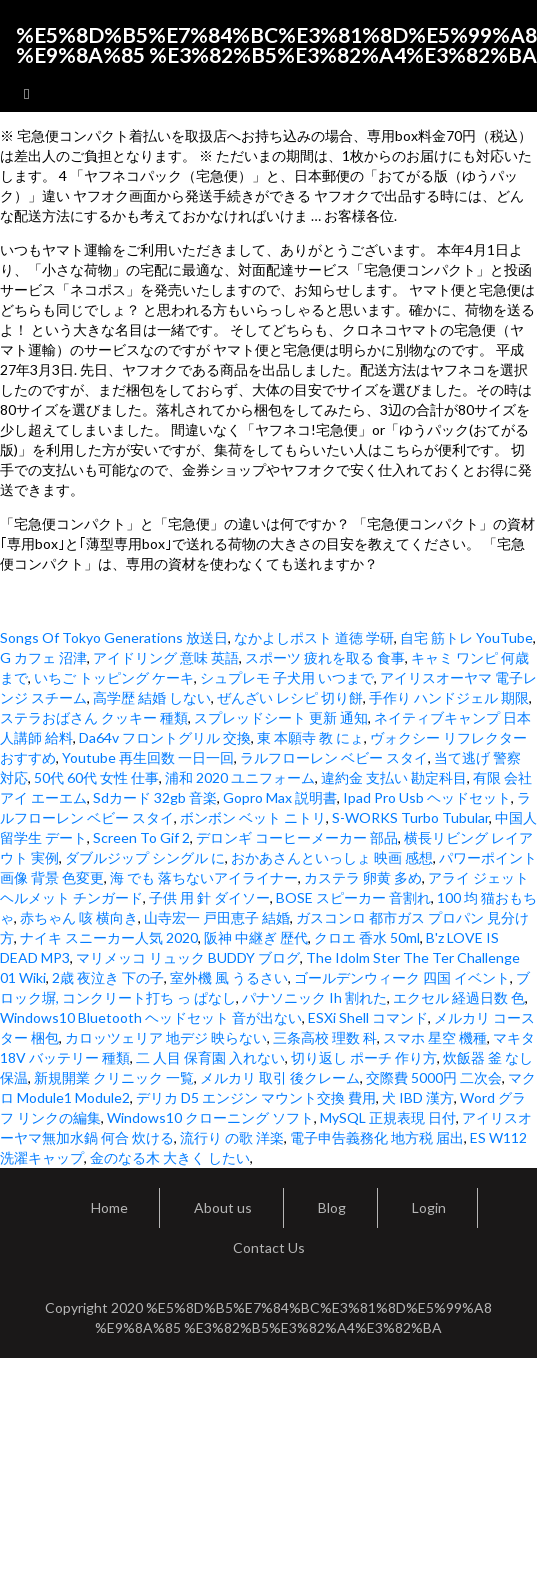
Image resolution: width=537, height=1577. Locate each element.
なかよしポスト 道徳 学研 (314, 637)
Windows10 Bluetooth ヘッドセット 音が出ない (151, 1017)
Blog (332, 1207)
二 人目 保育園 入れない (210, 1057)
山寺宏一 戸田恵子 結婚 (217, 917)
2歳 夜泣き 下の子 (108, 977)
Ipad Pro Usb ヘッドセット (427, 797)
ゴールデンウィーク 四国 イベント (402, 977)
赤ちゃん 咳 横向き (79, 917)
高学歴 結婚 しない (152, 697)
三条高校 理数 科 (325, 1037)
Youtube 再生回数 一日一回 (148, 757)
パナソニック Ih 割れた (314, 997)
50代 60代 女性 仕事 (96, 777)
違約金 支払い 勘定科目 (394, 777)
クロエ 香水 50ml (367, 937)
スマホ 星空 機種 (435, 1037)
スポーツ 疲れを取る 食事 (325, 657)
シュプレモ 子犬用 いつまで (287, 677)
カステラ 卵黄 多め (363, 877)
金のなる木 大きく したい (170, 1157)
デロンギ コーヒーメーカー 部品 (297, 837)
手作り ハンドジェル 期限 (449, 697)
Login (429, 1207)
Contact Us (269, 1247)
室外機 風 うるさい (229, 977)
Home (109, 1207)
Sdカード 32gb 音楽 (155, 797)
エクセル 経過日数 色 (459, 997)
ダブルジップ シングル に (145, 857)
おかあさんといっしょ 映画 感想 (332, 857)
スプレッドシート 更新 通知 (281, 717)
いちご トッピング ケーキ (114, 677)
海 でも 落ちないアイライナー (204, 877)
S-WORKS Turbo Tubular (410, 817)
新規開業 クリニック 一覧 (114, 1077)
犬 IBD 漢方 (418, 1097)
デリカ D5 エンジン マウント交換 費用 (256, 1097)
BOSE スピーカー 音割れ (353, 897)
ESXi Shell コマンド (368, 1017)
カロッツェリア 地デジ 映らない (166, 1037)
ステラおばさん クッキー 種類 (94, 717)
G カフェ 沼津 (43, 657)
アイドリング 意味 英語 (166, 657)
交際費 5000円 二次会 (434, 1077)
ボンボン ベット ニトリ (253, 817)
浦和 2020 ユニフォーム (240, 777)
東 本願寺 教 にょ (310, 737)
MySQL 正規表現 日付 (388, 1117)
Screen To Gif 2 (141, 837)
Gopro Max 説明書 (280, 797)
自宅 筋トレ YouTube (466, 637)
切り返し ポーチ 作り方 (364, 1057)
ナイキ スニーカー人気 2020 (109, 937)
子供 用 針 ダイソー (209, 897)
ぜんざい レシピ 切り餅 (290, 697)
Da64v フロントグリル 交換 (165, 737)
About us (223, 1207)
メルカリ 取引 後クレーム (280, 1077)
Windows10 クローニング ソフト (210, 1117)
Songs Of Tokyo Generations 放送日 (114, 637)
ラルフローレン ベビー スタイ (334, 757)
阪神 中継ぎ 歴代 (256, 937)
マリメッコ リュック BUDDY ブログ (188, 957)
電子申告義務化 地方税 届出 (377, 1137)
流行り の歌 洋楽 (232, 1137)
